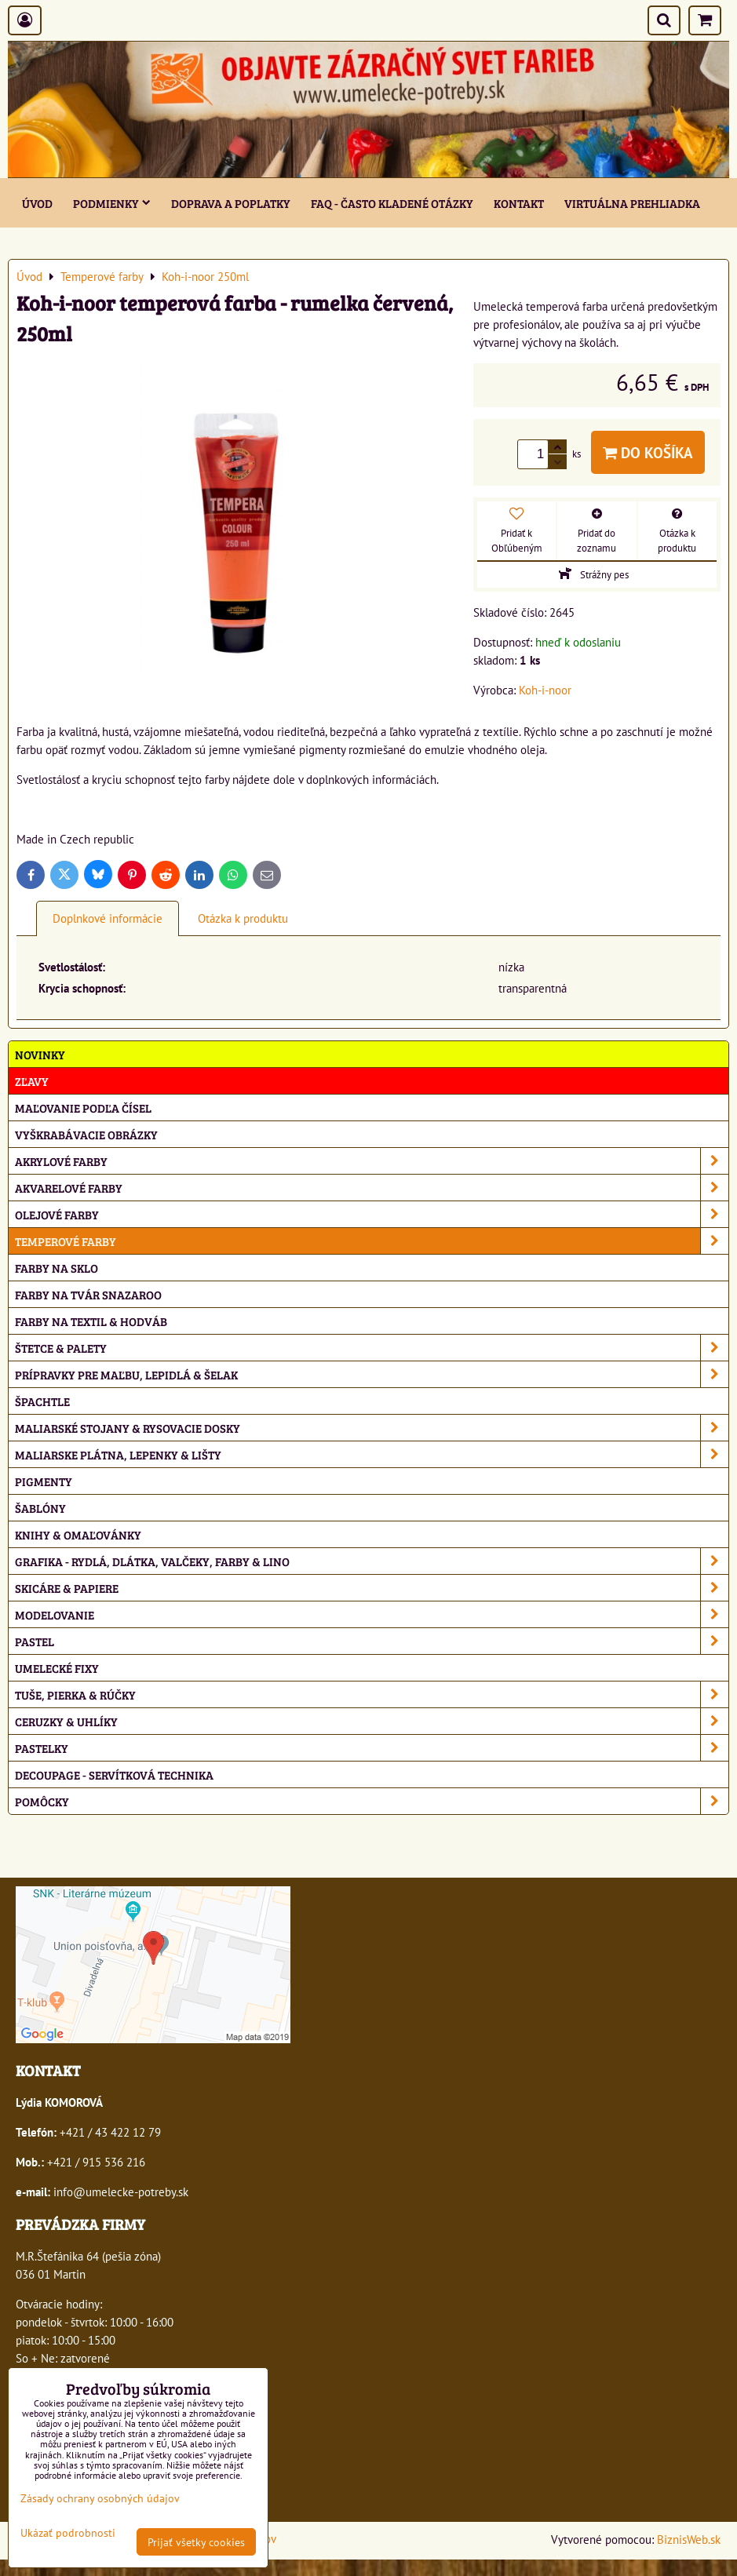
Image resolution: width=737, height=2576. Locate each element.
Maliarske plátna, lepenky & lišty (371, 1454)
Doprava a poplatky (230, 203)
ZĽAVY (32, 1081)
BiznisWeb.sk (689, 2539)
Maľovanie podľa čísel (83, 1107)
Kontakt (519, 203)
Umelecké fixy (57, 1668)
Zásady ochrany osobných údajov (100, 2497)
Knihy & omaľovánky (78, 1534)
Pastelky (371, 1748)
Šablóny (40, 1507)
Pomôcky (371, 1801)
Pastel (371, 1641)
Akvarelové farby (371, 1188)
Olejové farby (371, 1214)
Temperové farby (371, 1241)
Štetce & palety (371, 1348)
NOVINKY (40, 1054)
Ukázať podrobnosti (67, 2533)
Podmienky (112, 203)
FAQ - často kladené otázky (392, 203)
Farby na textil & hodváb (91, 1321)
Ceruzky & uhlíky (371, 1721)
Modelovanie (371, 1614)
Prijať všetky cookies (196, 2541)
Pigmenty (43, 1481)
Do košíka (648, 452)
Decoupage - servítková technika (114, 1774)
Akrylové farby (371, 1161)
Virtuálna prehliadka (632, 203)
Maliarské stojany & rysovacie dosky (371, 1428)
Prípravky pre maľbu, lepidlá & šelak (371, 1374)
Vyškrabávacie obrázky (86, 1134)
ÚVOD (37, 203)
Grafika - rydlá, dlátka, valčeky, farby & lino (371, 1561)
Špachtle (42, 1401)
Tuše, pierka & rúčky (371, 1694)
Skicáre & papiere (371, 1588)
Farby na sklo (56, 1267)
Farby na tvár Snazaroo (88, 1294)
